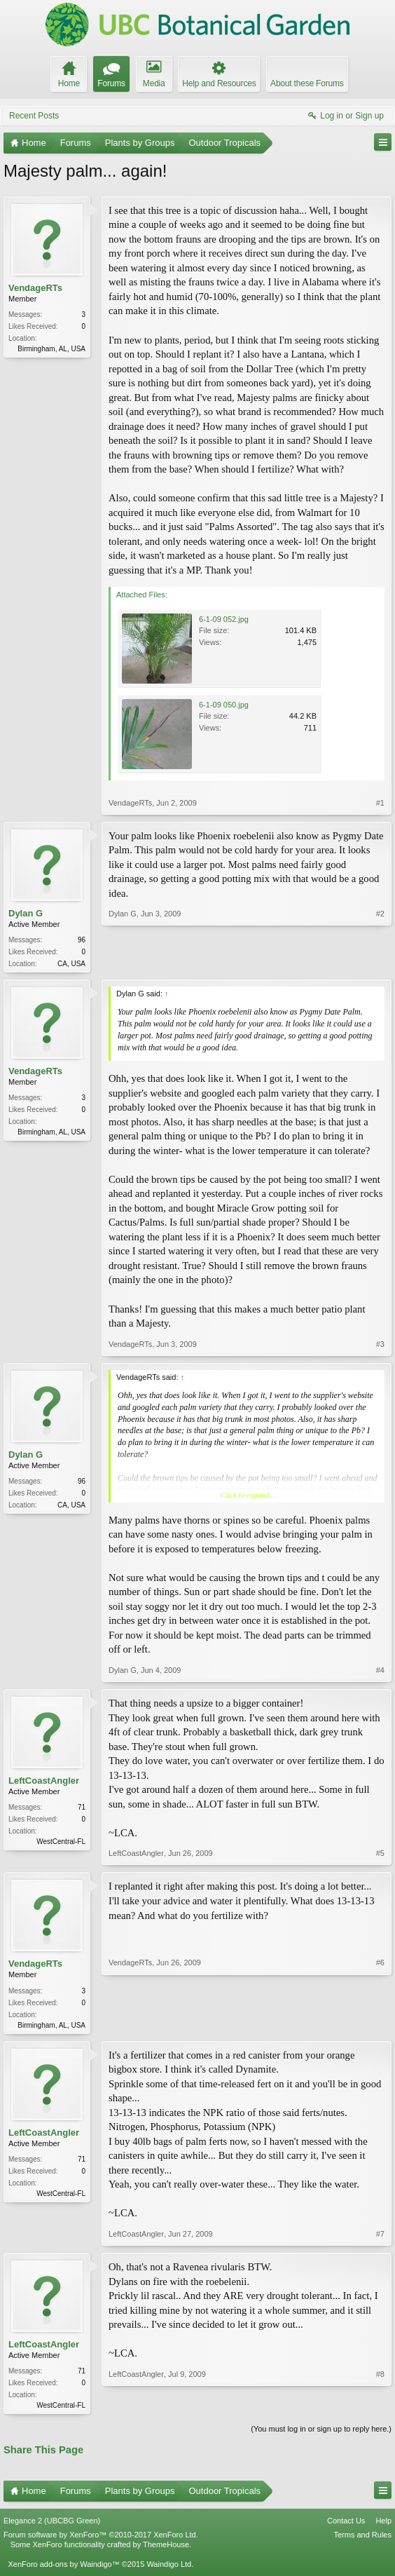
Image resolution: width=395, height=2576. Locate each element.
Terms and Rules (362, 2539)
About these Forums (306, 83)
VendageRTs (35, 288)
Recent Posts (34, 116)
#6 (380, 2024)
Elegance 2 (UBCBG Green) (52, 2525)
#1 (380, 803)
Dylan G (25, 913)
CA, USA (71, 964)
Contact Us (346, 2525)
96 (81, 940)
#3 (380, 1345)
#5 (380, 1854)
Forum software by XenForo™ (101, 2539)
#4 (380, 1671)
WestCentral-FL (60, 1843)
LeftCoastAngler (43, 1782)
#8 (380, 2406)
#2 (380, 962)
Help (383, 2525)
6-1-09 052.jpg (224, 619)
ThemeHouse (166, 2548)
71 (81, 1808)
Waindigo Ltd (168, 2568)
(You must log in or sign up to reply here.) (321, 2433)
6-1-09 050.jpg (224, 704)
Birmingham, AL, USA (51, 349)
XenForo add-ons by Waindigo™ (63, 2568)
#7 (380, 2236)
